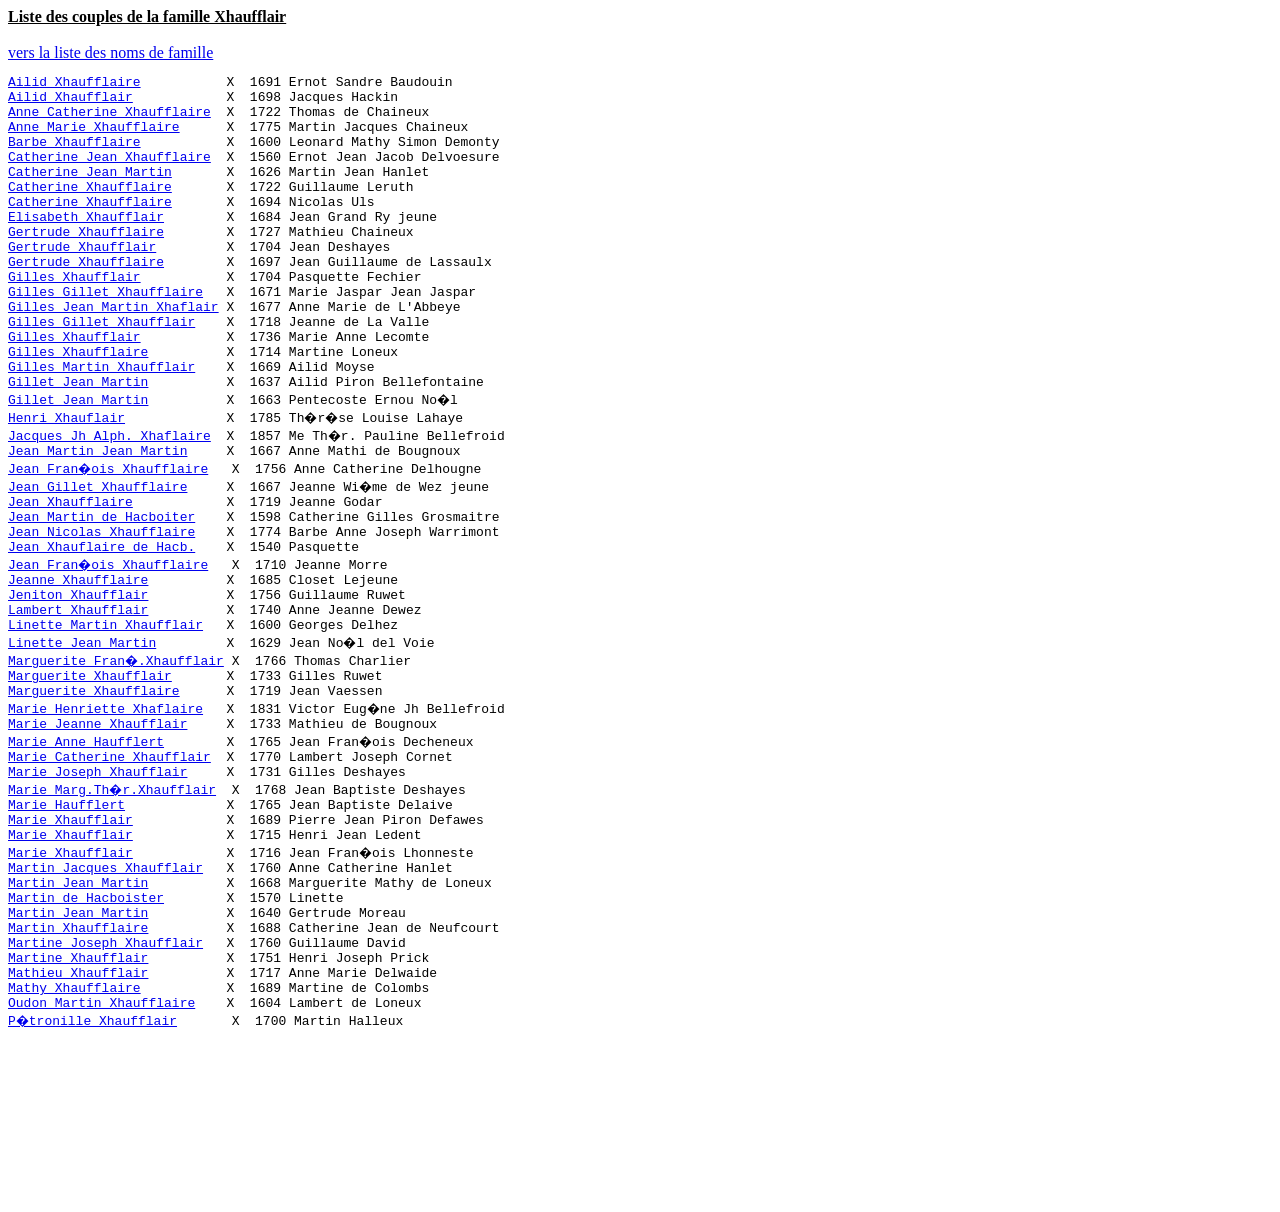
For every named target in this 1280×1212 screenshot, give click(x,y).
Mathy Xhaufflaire (74, 1128)
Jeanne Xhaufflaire (78, 660)
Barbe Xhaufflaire (74, 156)
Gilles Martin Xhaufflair (101, 426)
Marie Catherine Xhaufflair (109, 858)
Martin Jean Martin (78, 1002)
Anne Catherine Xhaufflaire (109, 120)
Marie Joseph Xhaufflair (97, 876)
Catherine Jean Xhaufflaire (109, 174)
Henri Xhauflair (66, 480)
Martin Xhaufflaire (78, 1056)
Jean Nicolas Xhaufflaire (101, 606)
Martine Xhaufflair (78, 1092)
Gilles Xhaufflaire (78, 408)
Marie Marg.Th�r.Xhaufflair (113, 894)
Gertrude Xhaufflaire (86, 264)
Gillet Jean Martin (78, 444)
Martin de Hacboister (86, 1020)
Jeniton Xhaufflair (78, 678)
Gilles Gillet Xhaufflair (101, 372)
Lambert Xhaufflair (78, 696)
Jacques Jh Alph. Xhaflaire (109, 498)
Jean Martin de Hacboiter (101, 588)
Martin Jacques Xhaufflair (105, 984)
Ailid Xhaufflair (70, 102)
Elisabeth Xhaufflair (86, 246)
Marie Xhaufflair (70, 930)
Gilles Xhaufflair (74, 318)
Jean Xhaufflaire (70, 570)
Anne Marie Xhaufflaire (94, 138)
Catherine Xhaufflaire (90, 210)
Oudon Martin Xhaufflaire (101, 1146)
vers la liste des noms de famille (110, 52)
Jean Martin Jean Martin (97, 516)
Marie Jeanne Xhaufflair (97, 822)
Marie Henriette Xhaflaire (105, 804)
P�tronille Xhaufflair (94, 1164)
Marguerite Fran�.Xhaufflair (117, 750)
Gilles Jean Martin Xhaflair (113, 354)
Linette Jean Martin (82, 732)
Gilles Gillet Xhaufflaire (105, 336)
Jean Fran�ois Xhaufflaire (109, 534)
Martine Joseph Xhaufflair (105, 1074)
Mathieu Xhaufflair (78, 1110)
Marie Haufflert (66, 912)
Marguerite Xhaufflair (90, 768)
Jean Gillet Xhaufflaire (97, 552)
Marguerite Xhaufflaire (94, 786)
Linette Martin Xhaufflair (105, 714)
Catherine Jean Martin (90, 192)
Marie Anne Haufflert (86, 840)
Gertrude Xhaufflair (82, 282)
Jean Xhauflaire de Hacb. (101, 624)
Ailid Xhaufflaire (74, 84)
